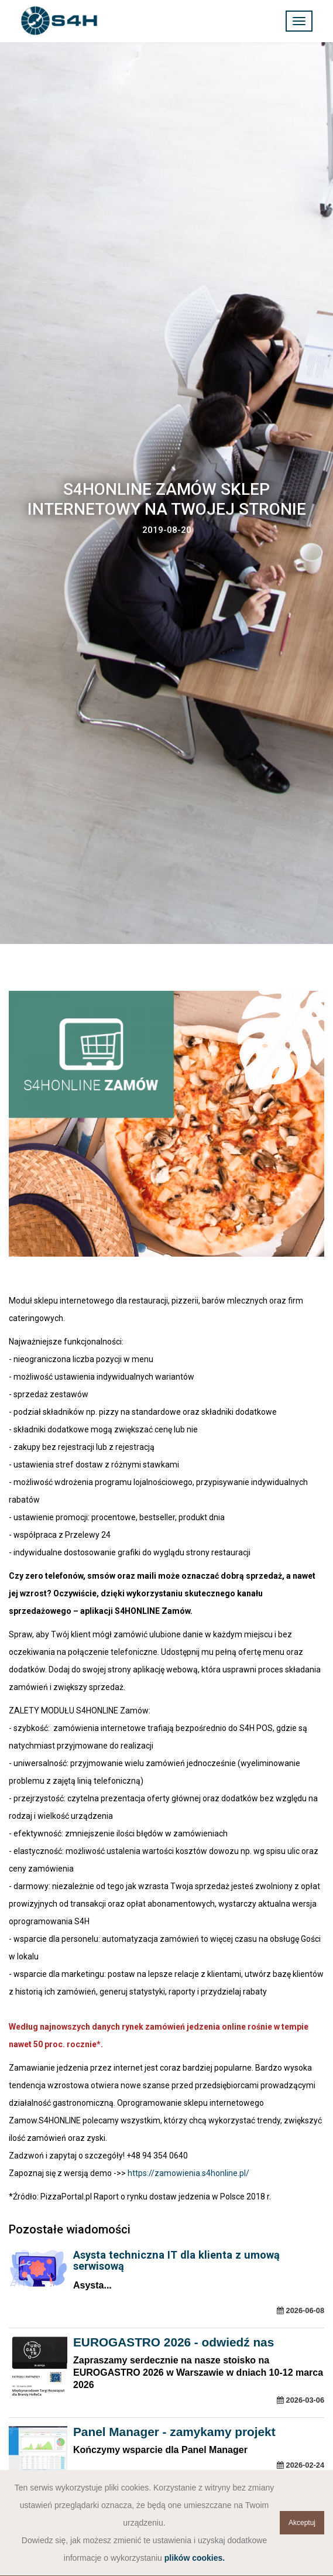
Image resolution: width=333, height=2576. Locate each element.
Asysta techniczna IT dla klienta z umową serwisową (176, 2260)
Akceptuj (302, 2523)
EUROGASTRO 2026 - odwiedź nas (173, 2342)
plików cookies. (194, 2558)
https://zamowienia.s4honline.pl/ (188, 2173)
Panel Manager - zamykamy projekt (174, 2431)
